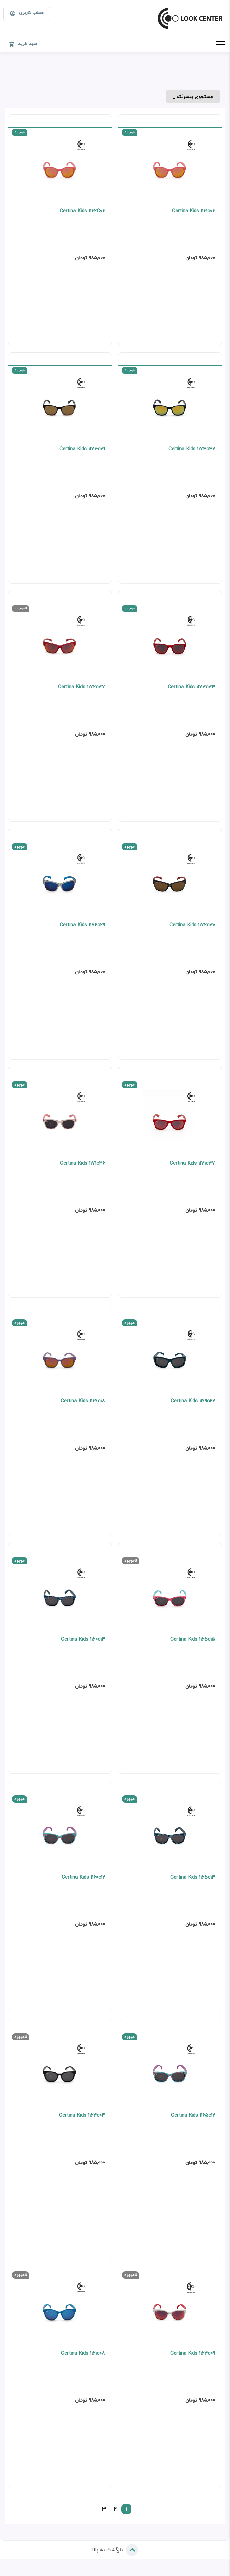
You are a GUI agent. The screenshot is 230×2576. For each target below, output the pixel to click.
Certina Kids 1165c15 (192, 1644)
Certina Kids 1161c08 (83, 2360)
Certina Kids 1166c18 (83, 1405)
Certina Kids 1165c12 (193, 2121)
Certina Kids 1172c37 (81, 689)
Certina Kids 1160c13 (83, 1644)
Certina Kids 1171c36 (82, 1166)
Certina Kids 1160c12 (83, 1882)
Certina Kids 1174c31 (82, 450)
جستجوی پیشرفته (193, 96)
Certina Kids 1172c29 (82, 927)
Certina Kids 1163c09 (192, 2360)
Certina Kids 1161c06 (193, 211)
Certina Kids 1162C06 (82, 211)
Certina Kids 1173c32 (191, 450)
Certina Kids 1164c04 (82, 2121)
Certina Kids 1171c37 (192, 1166)
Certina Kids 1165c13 (192, 1882)
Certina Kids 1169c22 (192, 1405)
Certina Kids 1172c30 (192, 927)
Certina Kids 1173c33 (191, 689)
